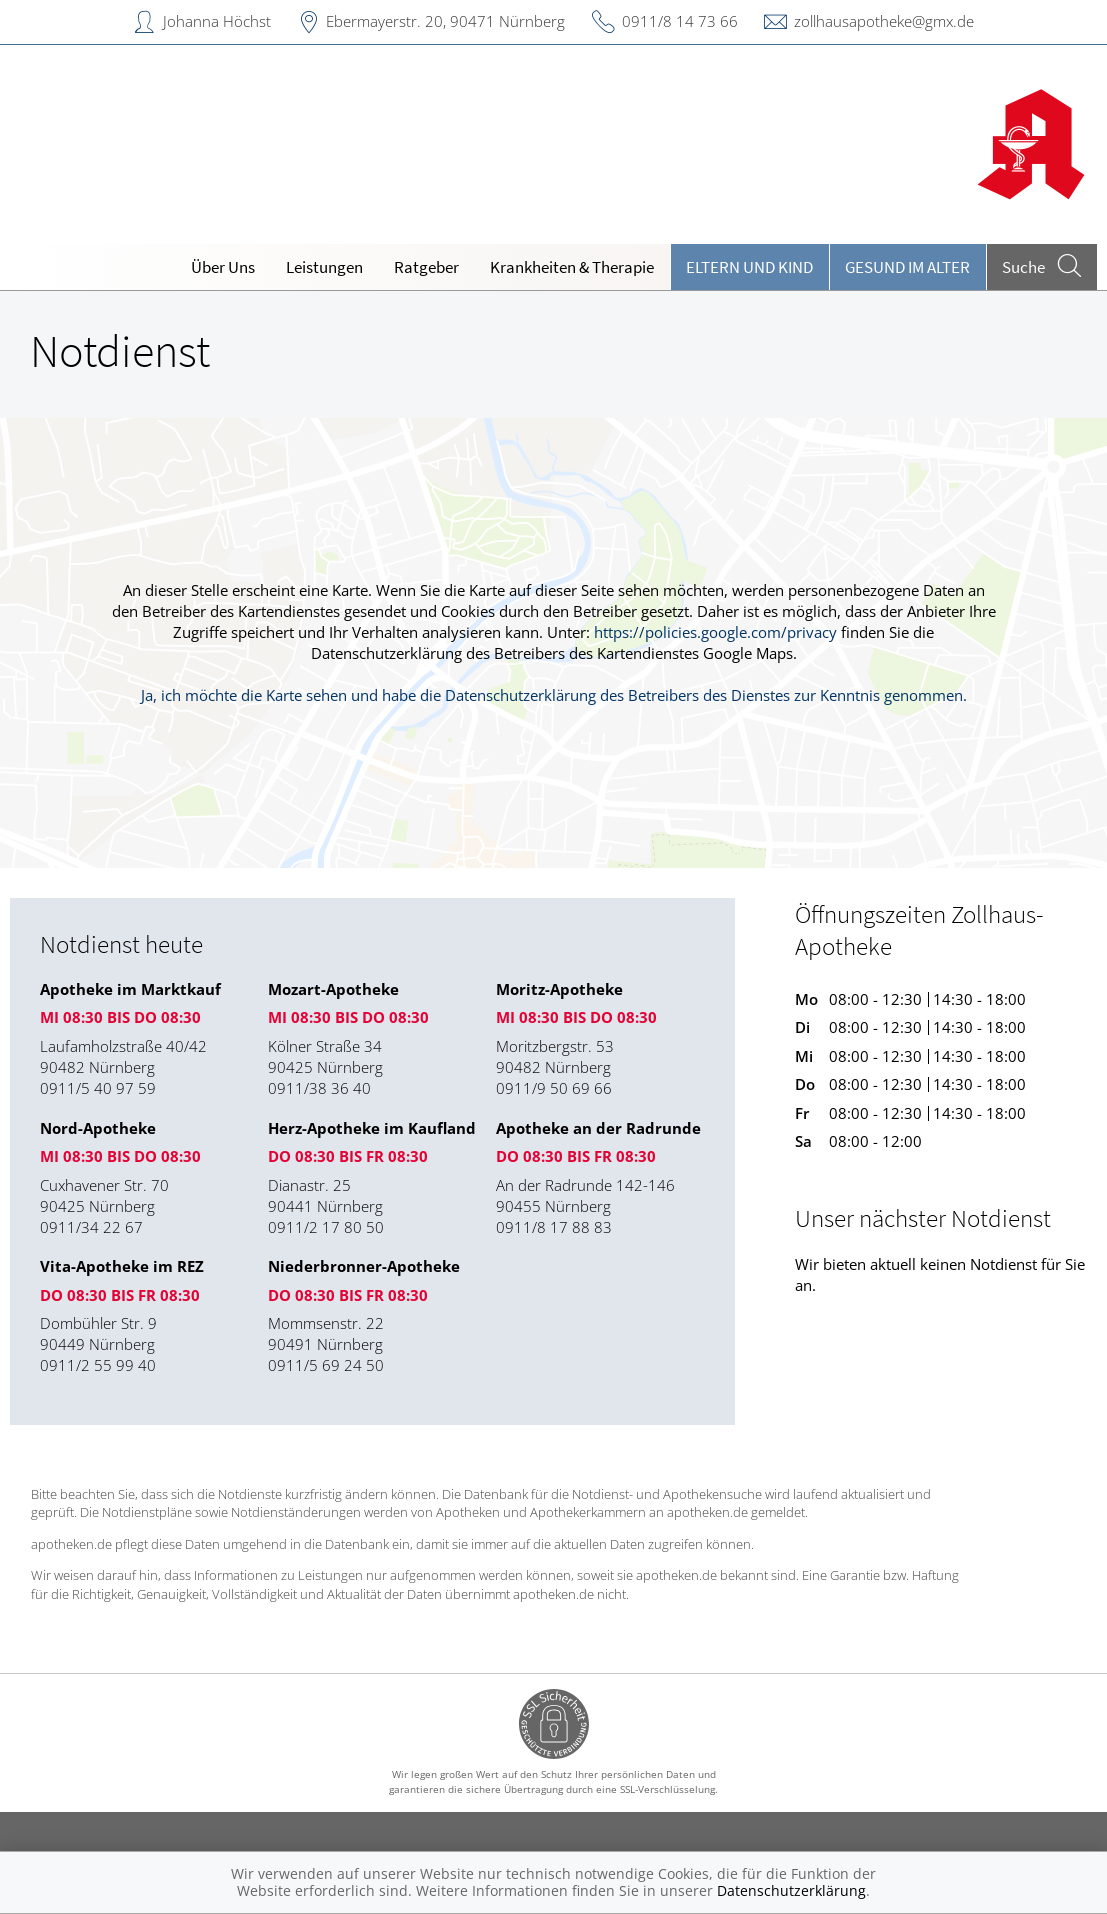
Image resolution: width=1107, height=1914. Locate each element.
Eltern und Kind (749, 267)
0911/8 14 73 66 (680, 21)
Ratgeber (426, 267)
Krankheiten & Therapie (572, 267)
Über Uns (223, 267)
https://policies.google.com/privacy (715, 632)
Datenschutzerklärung (791, 1890)
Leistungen (324, 267)
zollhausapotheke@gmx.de (884, 21)
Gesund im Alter (907, 267)
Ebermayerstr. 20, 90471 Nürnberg (445, 21)
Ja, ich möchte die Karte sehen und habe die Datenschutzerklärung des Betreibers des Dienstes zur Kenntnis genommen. (554, 695)
